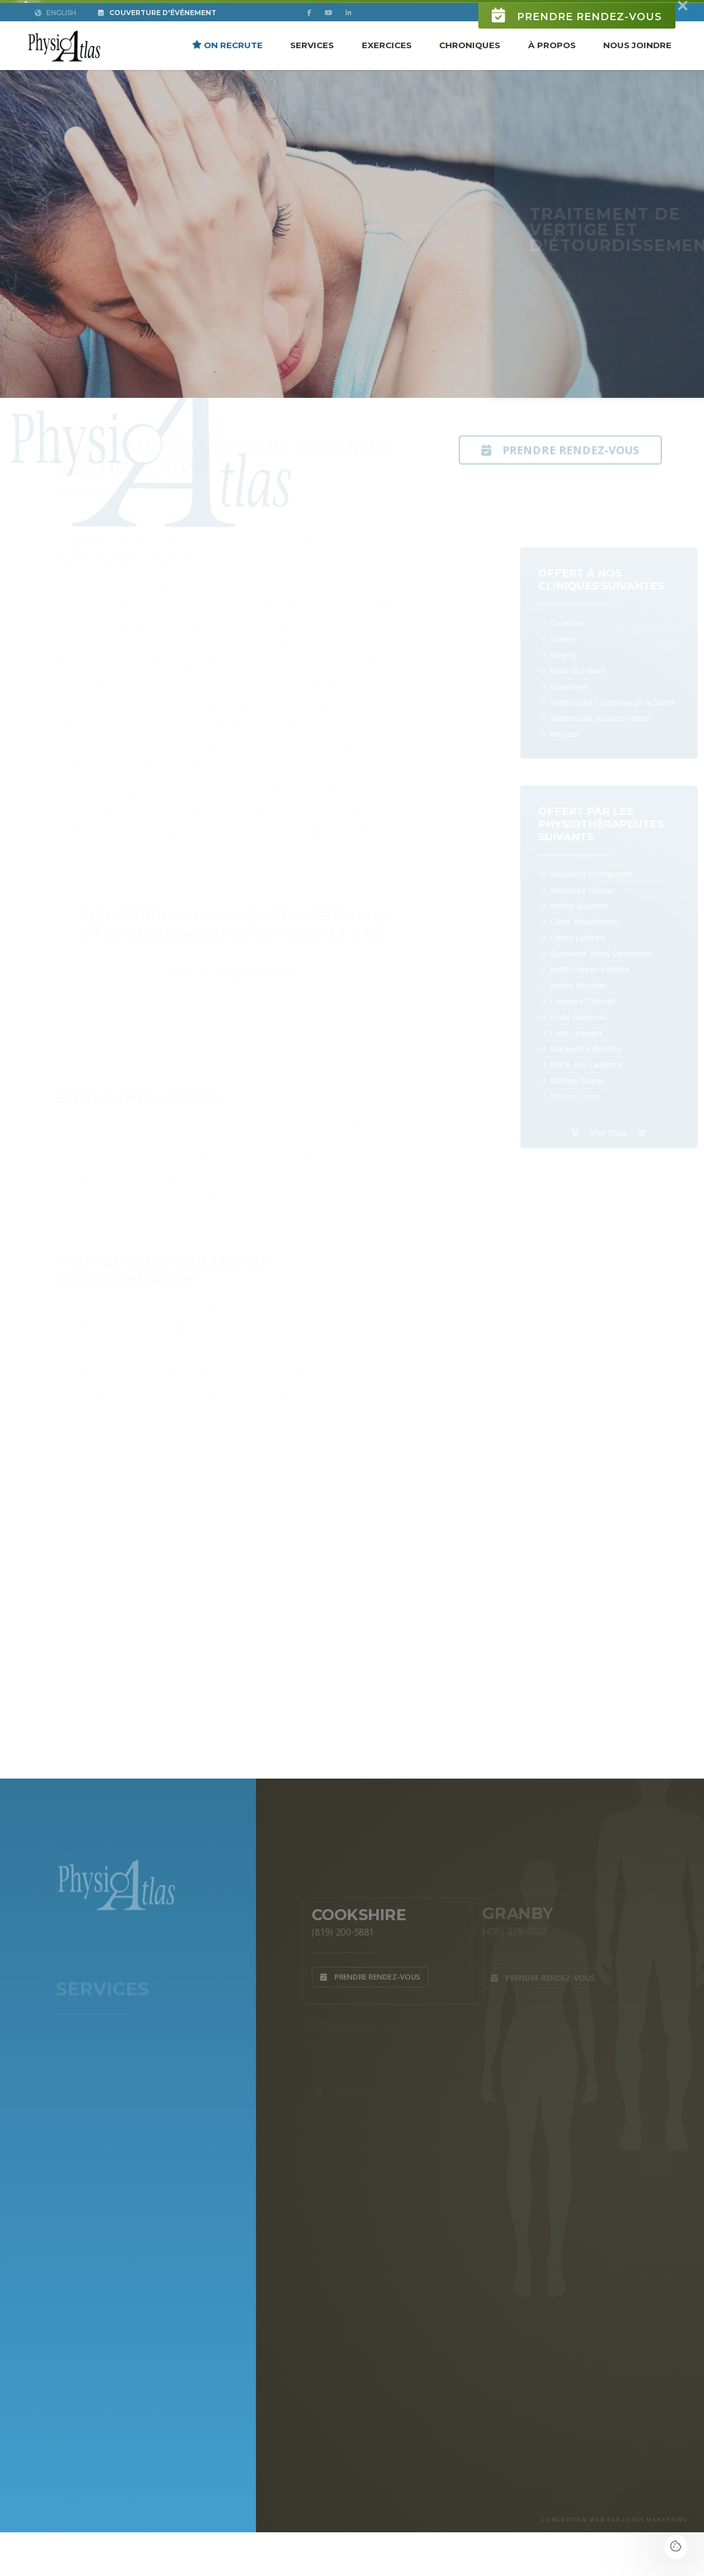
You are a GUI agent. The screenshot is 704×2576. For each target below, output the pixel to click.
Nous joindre (637, 63)
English (55, 31)
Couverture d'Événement (157, 31)
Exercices (387, 63)
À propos (552, 63)
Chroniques (469, 63)
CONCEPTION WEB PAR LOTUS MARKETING (615, 2519)
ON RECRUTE (227, 63)
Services (312, 63)
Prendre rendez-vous (577, 33)
